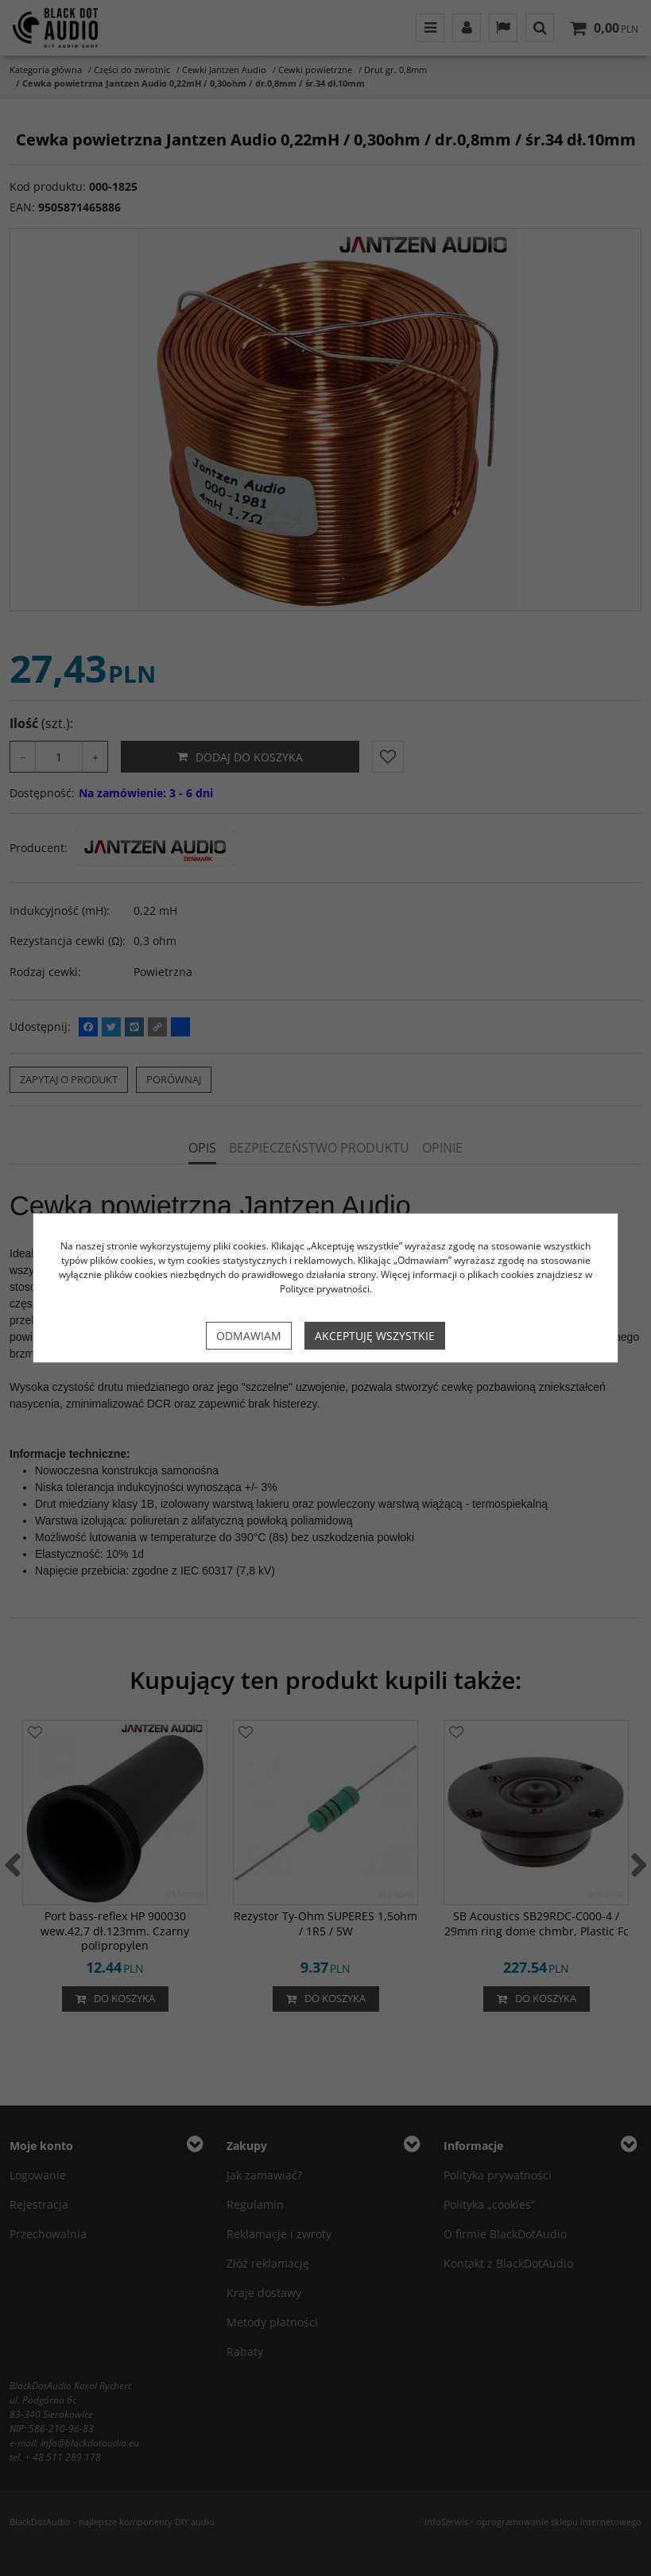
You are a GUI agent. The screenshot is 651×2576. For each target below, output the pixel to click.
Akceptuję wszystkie (375, 1335)
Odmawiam (248, 1335)
